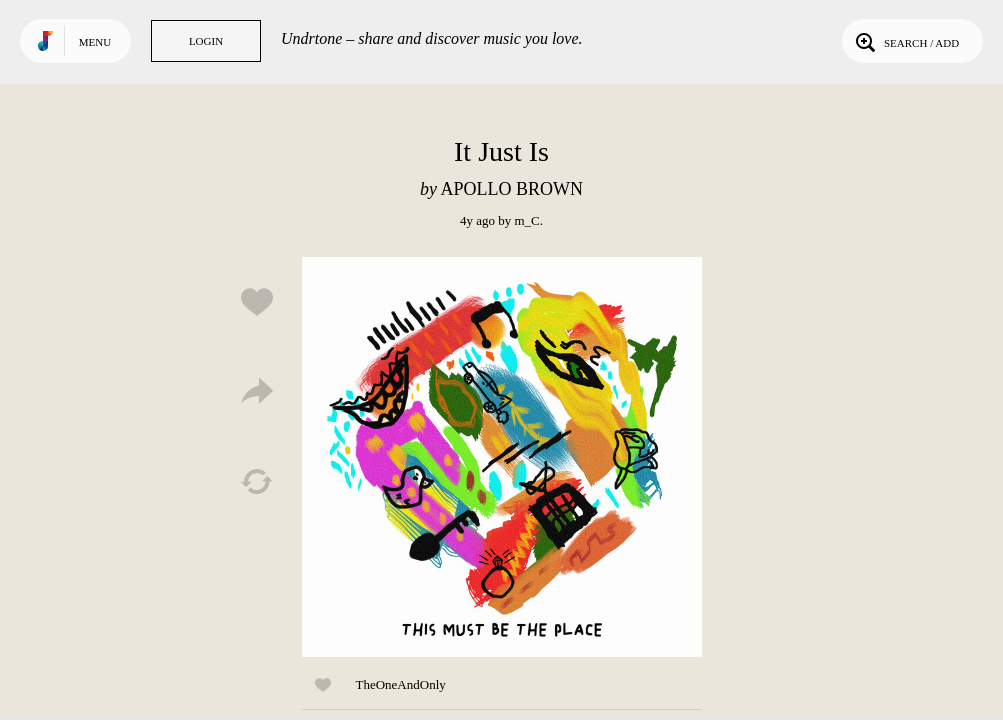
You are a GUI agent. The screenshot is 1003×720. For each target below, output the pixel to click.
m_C (526, 220)
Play (502, 457)
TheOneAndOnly (401, 684)
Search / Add (905, 41)
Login (206, 41)
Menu (95, 42)
